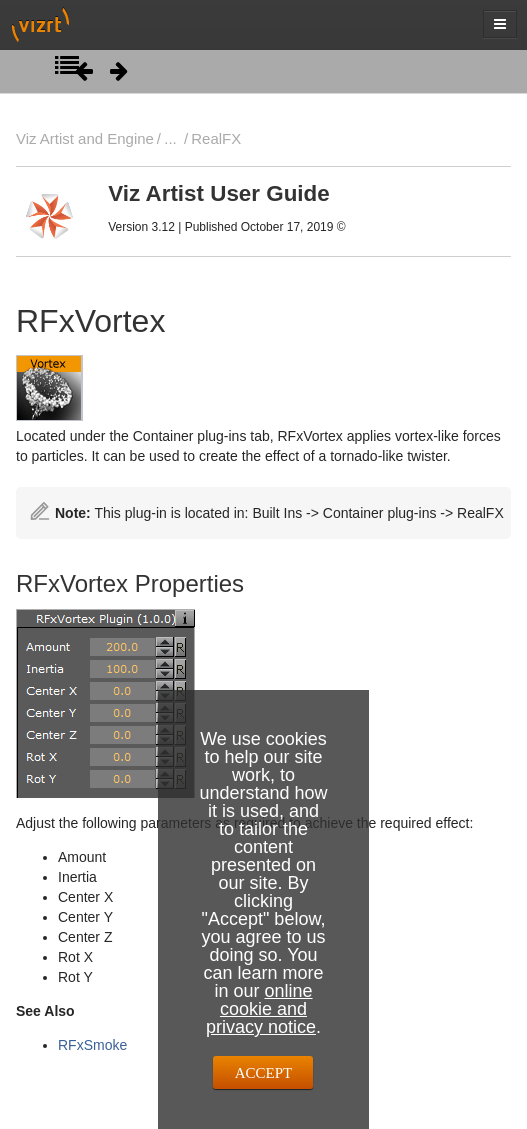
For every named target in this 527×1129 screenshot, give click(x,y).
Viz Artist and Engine (85, 138)
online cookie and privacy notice (261, 1009)
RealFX (216, 138)
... (170, 138)
